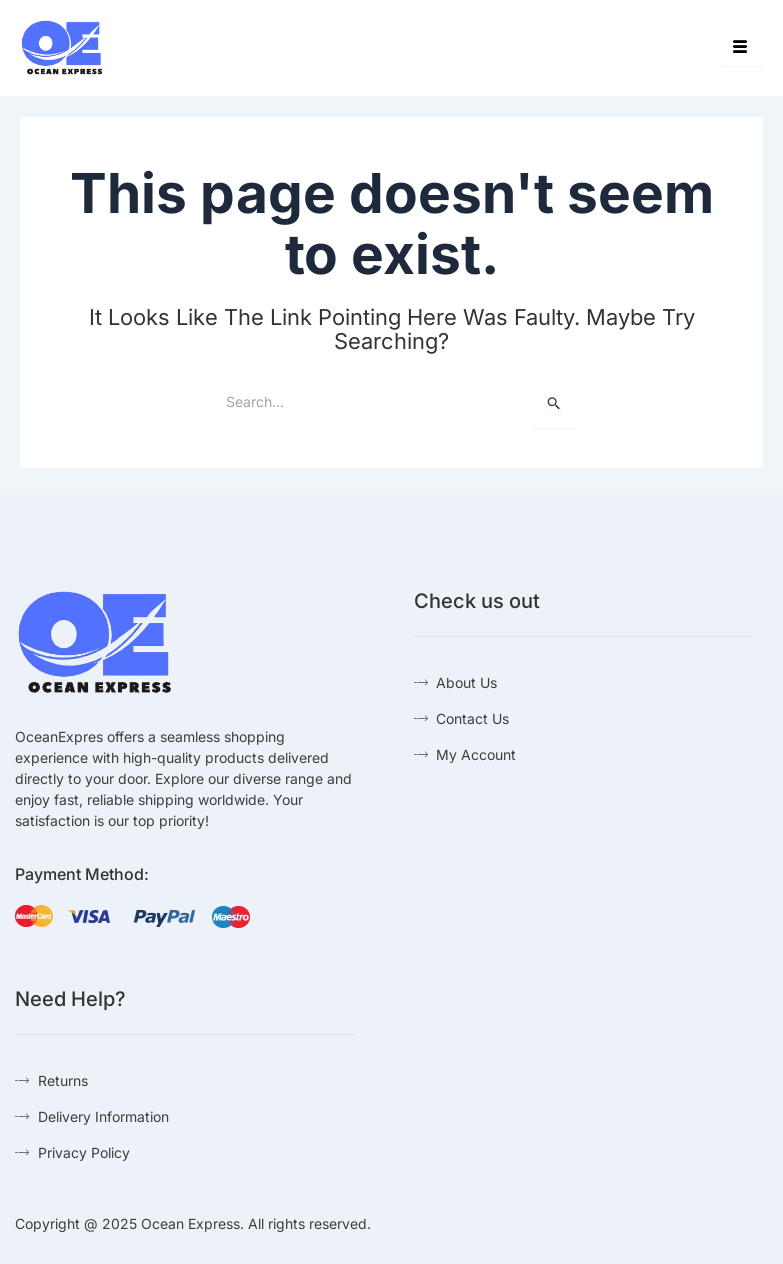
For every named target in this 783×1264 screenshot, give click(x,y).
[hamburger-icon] (740, 47)
